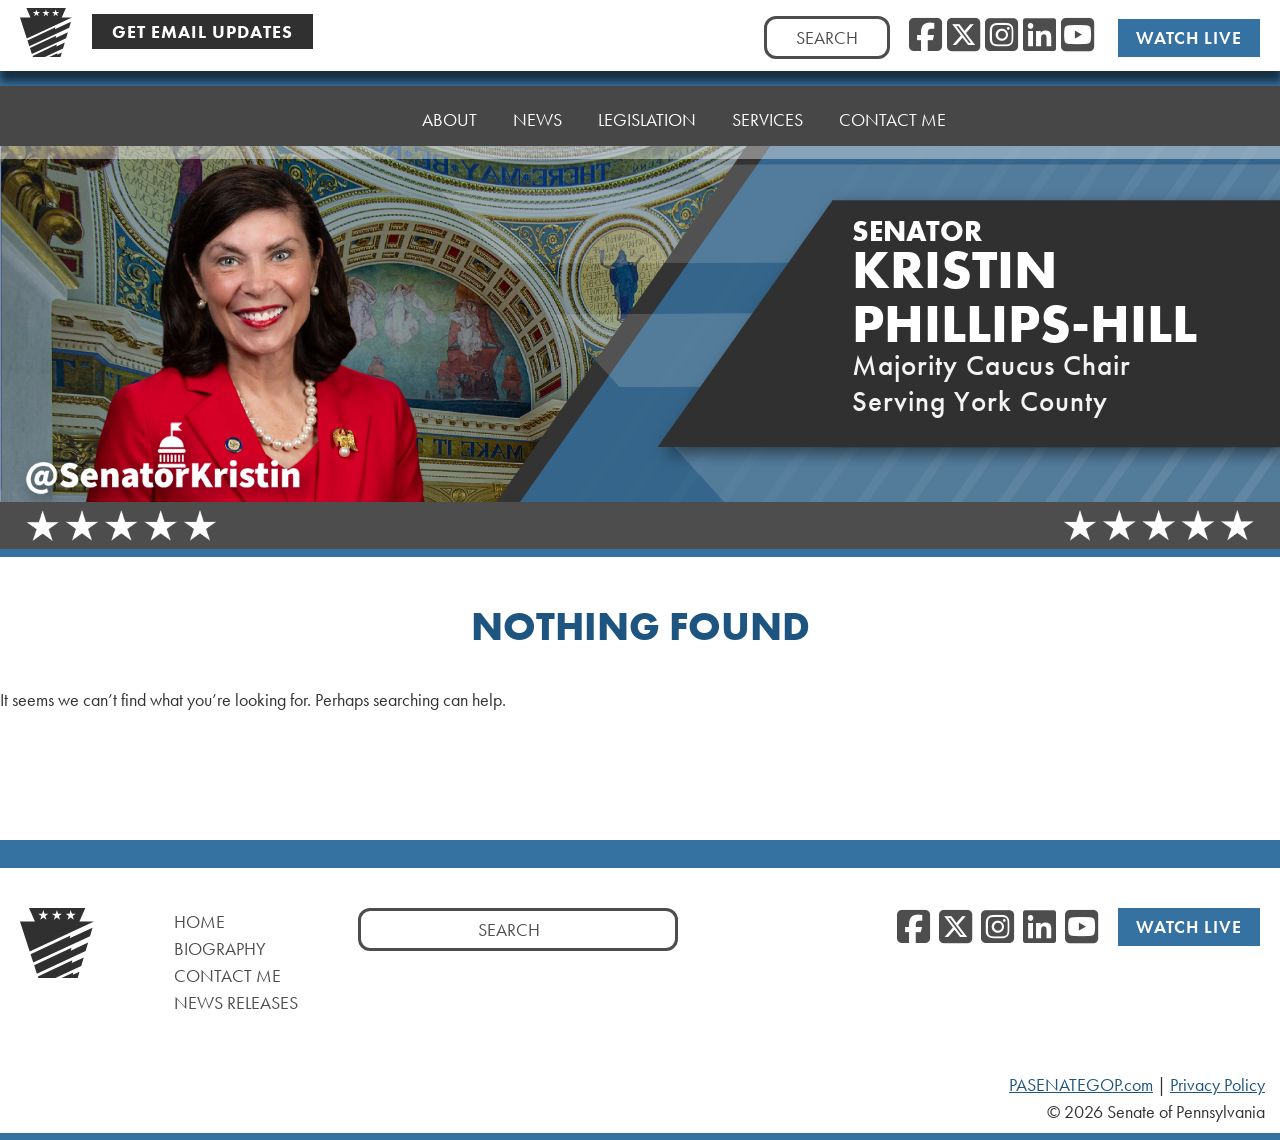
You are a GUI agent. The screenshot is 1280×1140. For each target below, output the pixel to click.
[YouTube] (1077, 36)
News (537, 119)
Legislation (647, 117)
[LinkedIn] (1039, 36)
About (449, 119)
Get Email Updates (202, 31)
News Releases (236, 1002)
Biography (220, 948)
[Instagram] (1001, 36)
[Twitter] (963, 36)
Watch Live (1189, 37)
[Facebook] (925, 36)
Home (360, 119)
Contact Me (892, 107)
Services (767, 112)
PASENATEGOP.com (1081, 1085)
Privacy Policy (1217, 1085)
